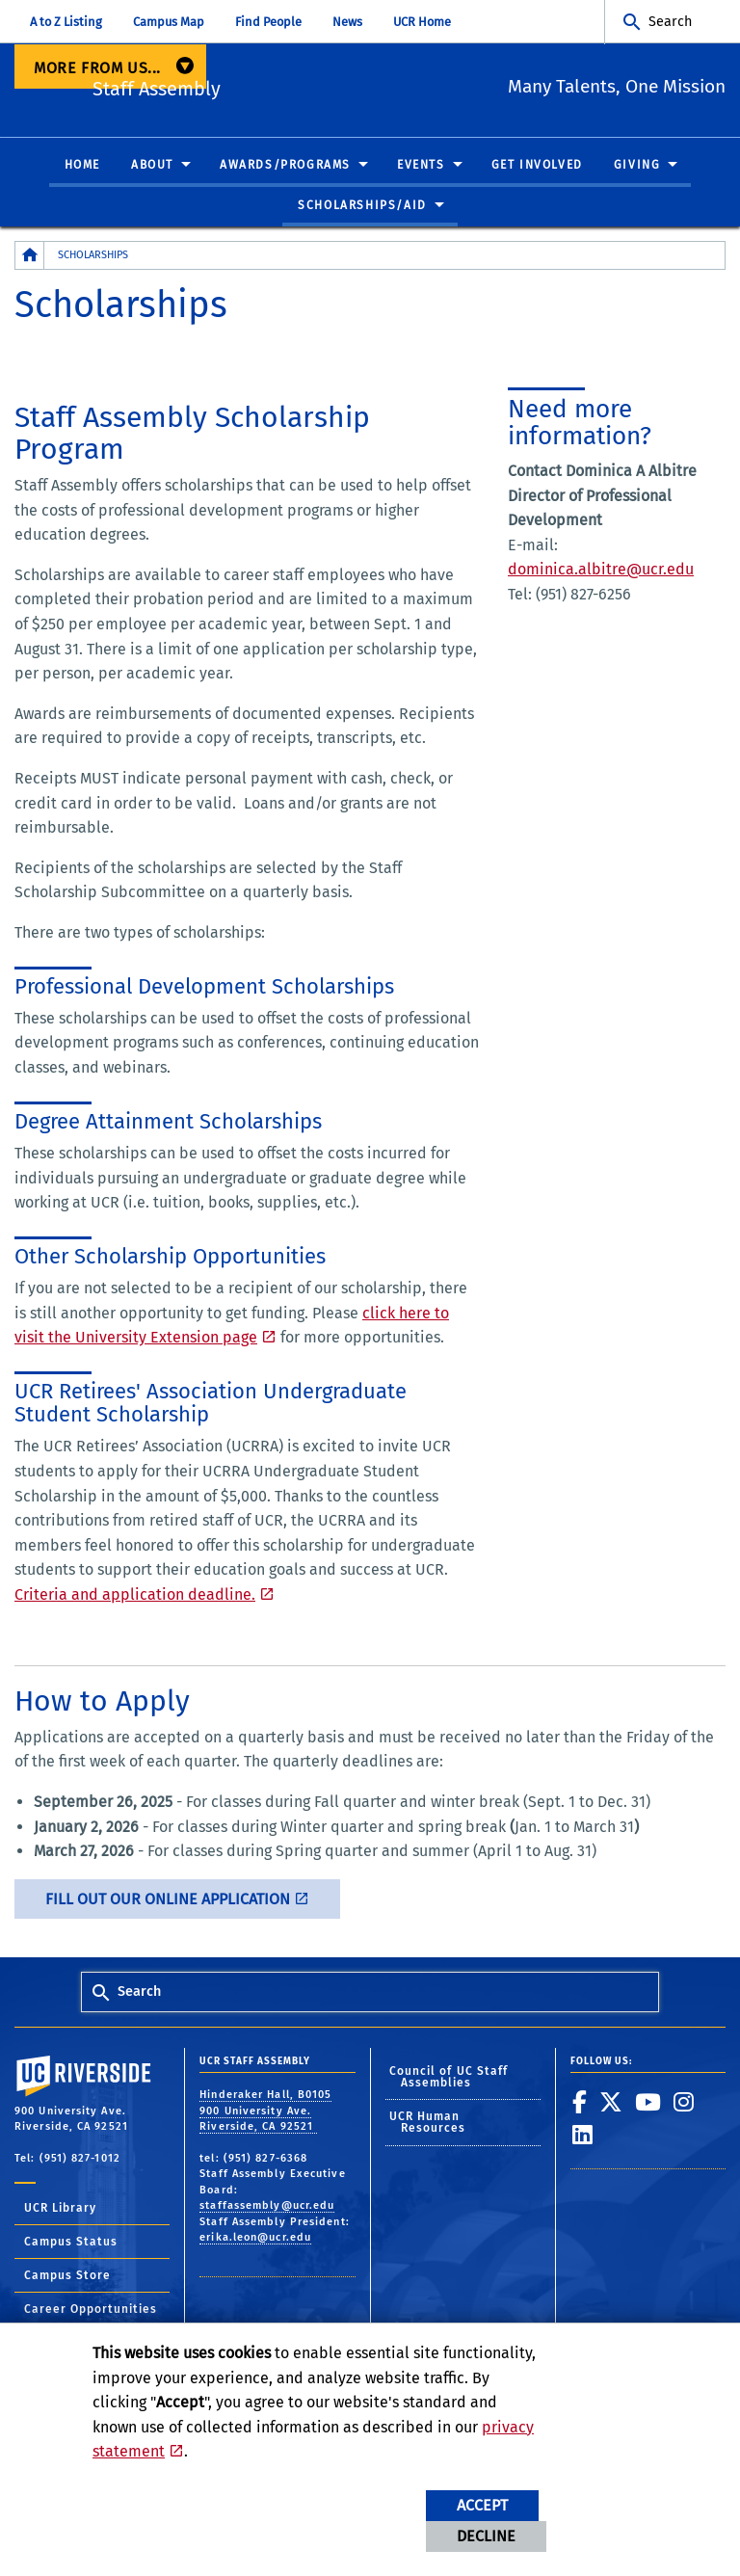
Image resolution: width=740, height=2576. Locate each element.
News (347, 21)
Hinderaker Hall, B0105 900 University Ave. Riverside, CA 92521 (265, 2111)
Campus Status (71, 2242)
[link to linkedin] (582, 2135)
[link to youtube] (648, 2102)
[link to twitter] (611, 2102)
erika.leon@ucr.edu (255, 2238)
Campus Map (168, 21)
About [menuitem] (152, 166)
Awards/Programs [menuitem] (285, 166)
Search (670, 21)
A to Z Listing (66, 21)
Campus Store (67, 2276)
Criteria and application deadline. (134, 1595)
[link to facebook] (580, 2102)
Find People (268, 21)
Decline (486, 2536)
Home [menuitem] (82, 166)
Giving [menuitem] (637, 166)
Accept (482, 2505)
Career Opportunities (90, 2310)
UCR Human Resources (427, 2123)
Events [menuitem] (421, 166)
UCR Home (422, 21)
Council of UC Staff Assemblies (449, 2077)
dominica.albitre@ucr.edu (601, 570)
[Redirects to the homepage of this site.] (29, 256)
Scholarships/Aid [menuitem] (362, 205)
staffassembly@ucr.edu (266, 2206)
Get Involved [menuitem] (537, 166)
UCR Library (60, 2209)
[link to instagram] (684, 2102)
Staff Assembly (264, 87)
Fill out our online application (167, 1900)
